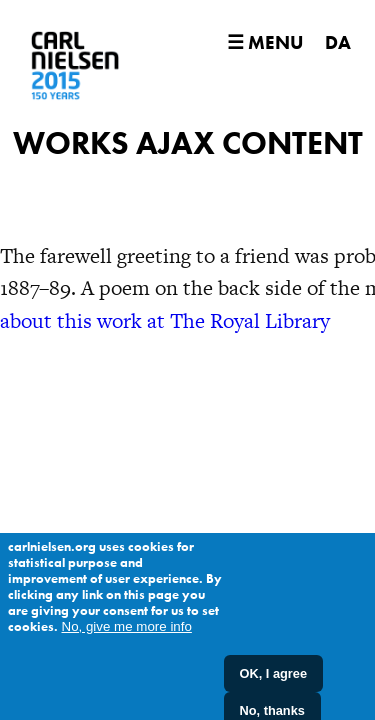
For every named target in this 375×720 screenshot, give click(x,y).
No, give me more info (127, 634)
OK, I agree (274, 681)
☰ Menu (265, 42)
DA (338, 42)
